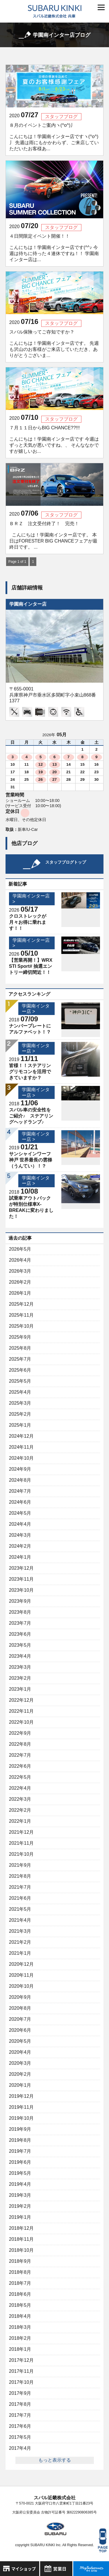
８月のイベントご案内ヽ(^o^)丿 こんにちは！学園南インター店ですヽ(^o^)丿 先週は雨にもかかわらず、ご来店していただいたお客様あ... (54, 137)
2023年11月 (21, 1579)
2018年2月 (20, 2338)
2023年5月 (20, 1645)
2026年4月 (20, 1260)
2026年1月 (20, 1293)
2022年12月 (21, 1700)
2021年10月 (21, 1854)
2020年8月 (20, 2008)
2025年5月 (20, 1381)
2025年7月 (20, 1359)
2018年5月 (20, 2305)
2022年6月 (20, 1766)
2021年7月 (20, 1887)
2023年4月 (20, 1656)
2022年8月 (20, 1744)
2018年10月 (21, 2250)
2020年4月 (20, 2052)
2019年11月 (21, 2107)
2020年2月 (20, 2074)
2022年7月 (20, 1755)
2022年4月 (20, 1788)
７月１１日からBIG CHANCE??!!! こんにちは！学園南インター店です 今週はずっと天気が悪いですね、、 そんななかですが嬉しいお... (54, 439)
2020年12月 (21, 1964)
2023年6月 (20, 1634)
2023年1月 (20, 1689)
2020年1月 (20, 2085)
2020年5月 (20, 2041)
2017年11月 (21, 2371)
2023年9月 (20, 1601)
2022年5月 (20, 1777)
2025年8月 (20, 1348)
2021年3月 (20, 1931)
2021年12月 (21, 1832)
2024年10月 (21, 1458)
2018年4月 (20, 2316)
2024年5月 (20, 1513)
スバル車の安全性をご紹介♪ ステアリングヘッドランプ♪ (31, 1115)
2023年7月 (20, 1623)
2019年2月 (20, 2206)
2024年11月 (21, 1447)
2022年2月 (20, 1810)
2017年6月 (20, 2426)
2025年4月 (20, 1392)
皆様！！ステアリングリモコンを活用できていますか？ (30, 1071)
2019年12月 (21, 2096)
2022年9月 (20, 1733)
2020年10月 (21, 1986)
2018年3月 (20, 2327)
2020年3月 (20, 2063)
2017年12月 (21, 2360)
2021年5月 (20, 1909)
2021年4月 (20, 1920)
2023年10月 (21, 1590)
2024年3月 (20, 1535)
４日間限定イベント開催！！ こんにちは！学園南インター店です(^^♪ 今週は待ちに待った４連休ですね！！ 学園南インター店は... (54, 248)
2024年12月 (21, 1436)
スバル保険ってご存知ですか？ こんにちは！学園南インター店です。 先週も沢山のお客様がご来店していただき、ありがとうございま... (54, 343)
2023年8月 (20, 1612)
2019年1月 (20, 2217)
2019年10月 (21, 2118)
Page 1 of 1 (17, 562)
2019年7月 (20, 2151)
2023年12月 (21, 1568)
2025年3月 (20, 1403)
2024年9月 (20, 1469)
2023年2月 (20, 1678)
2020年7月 (20, 2019)
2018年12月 (21, 2228)
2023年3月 (20, 1667)
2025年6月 (20, 1370)
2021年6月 (20, 1898)
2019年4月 (20, 2184)
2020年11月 (21, 1975)
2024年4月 (20, 1524)
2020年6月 (20, 2030)
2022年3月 (20, 1799)
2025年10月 (21, 1326)
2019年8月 (20, 2140)
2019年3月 (20, 2195)
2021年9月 (20, 1865)
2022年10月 (21, 1722)
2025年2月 (20, 1414)
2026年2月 (20, 1282)
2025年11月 (21, 1315)
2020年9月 (20, 1997)
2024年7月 (20, 1491)
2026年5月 (20, 1249)
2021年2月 (20, 1942)
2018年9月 (20, 2261)
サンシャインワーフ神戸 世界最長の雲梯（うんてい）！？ (30, 1159)
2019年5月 (20, 2173)
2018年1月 (20, 2349)
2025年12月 (21, 1304)
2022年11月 (21, 1711)
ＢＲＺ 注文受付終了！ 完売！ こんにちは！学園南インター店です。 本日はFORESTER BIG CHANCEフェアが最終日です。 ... (53, 535)
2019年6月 (20, 2162)
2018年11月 (21, 2239)
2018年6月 (20, 2294)
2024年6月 (20, 1502)
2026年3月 (20, 1271)
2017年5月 (20, 2437)
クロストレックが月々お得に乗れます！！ (27, 922)
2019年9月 (20, 2129)
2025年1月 (20, 1425)
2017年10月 (21, 2382)
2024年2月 (20, 1546)
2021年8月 (20, 1876)
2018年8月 (20, 2272)
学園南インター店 (28, 604)
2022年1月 (20, 1821)
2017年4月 (20, 2448)
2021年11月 (21, 1843)
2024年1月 (20, 1557)
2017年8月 (20, 2404)
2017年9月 (20, 2393)
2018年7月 (20, 2283)
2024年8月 (20, 1480)
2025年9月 (20, 1337)
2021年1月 (20, 1953)
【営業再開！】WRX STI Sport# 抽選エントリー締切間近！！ (30, 966)
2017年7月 (20, 2415)
